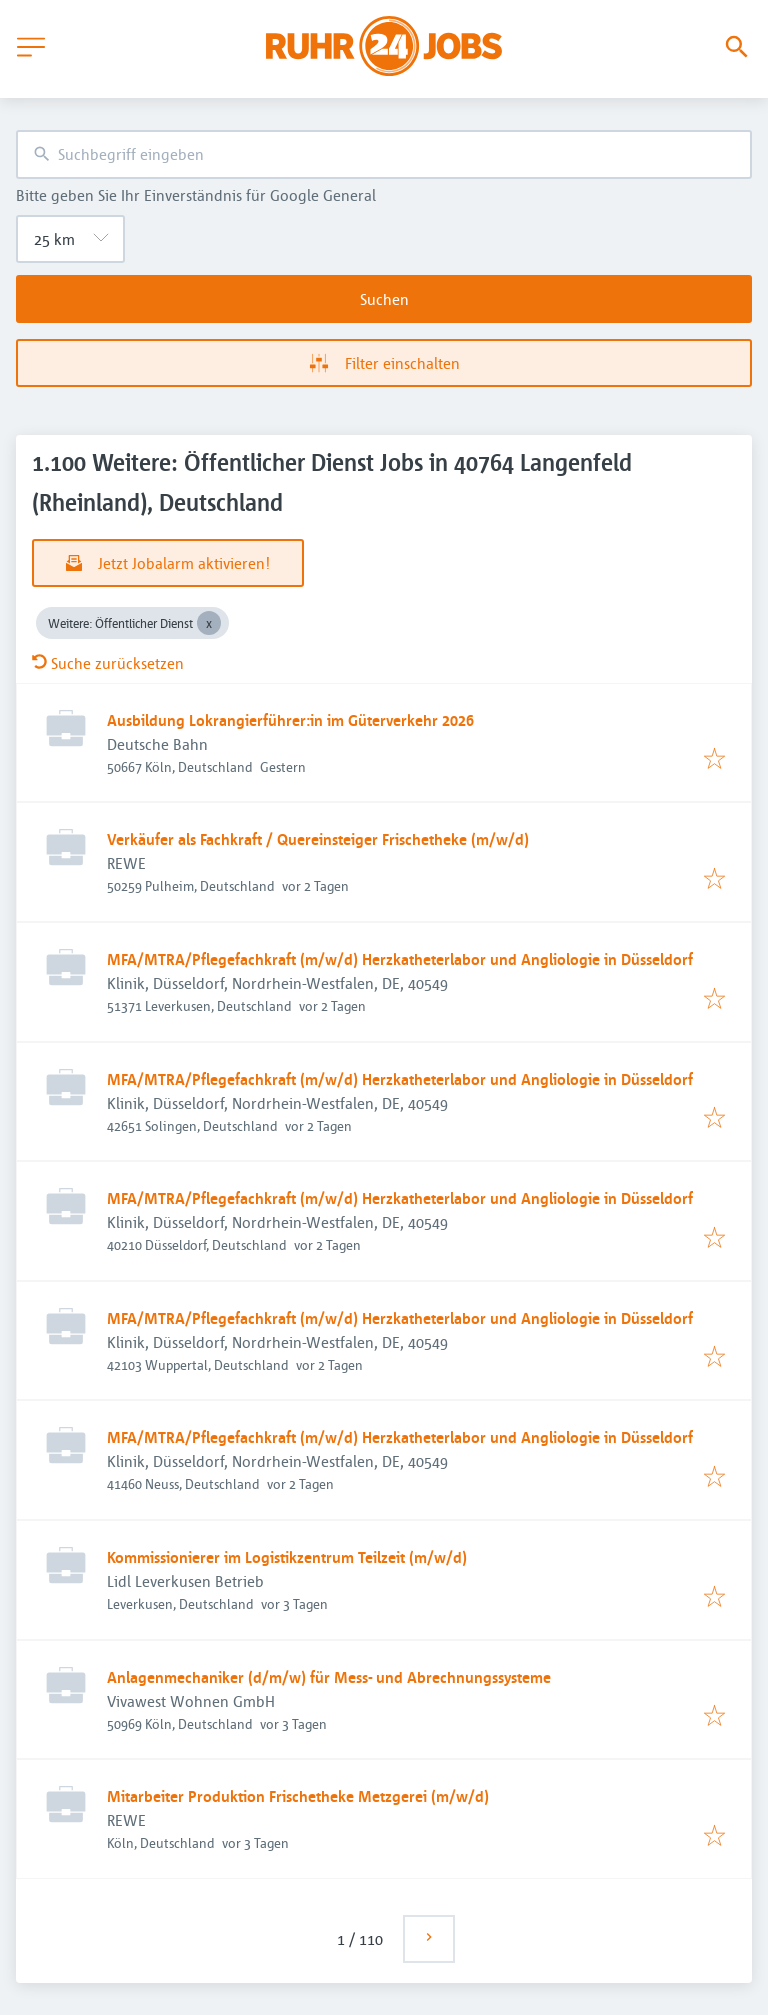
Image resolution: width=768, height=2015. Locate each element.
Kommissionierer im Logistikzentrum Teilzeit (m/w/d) (287, 1557)
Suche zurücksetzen (108, 663)
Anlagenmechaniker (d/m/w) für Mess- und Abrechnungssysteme (329, 1677)
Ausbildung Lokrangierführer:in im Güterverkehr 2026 (290, 720)
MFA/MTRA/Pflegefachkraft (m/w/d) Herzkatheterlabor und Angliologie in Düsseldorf (400, 959)
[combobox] (384, 154)
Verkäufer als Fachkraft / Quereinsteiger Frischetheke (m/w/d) (318, 839)
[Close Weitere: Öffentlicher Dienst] (209, 623)
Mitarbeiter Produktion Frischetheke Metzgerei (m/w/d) (298, 1796)
